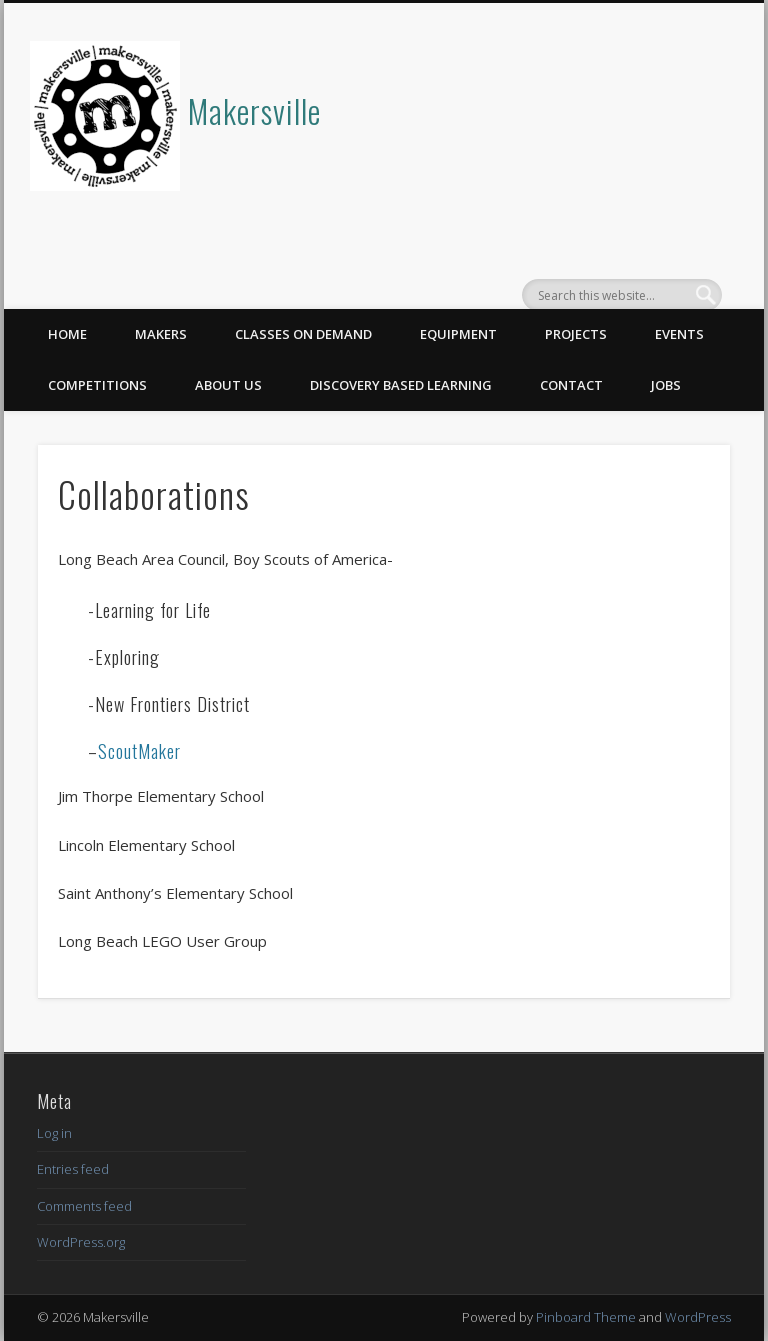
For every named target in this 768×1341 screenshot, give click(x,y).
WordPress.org (81, 1242)
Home (67, 334)
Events (679, 334)
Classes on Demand (303, 334)
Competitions (97, 385)
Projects (576, 334)
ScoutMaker (139, 751)
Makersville (254, 110)
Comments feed (84, 1206)
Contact (571, 385)
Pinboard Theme (586, 1317)
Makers (161, 334)
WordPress (698, 1317)
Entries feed (73, 1169)
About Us (228, 385)
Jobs (666, 385)
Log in (54, 1133)
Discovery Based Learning (401, 385)
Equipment (458, 334)
